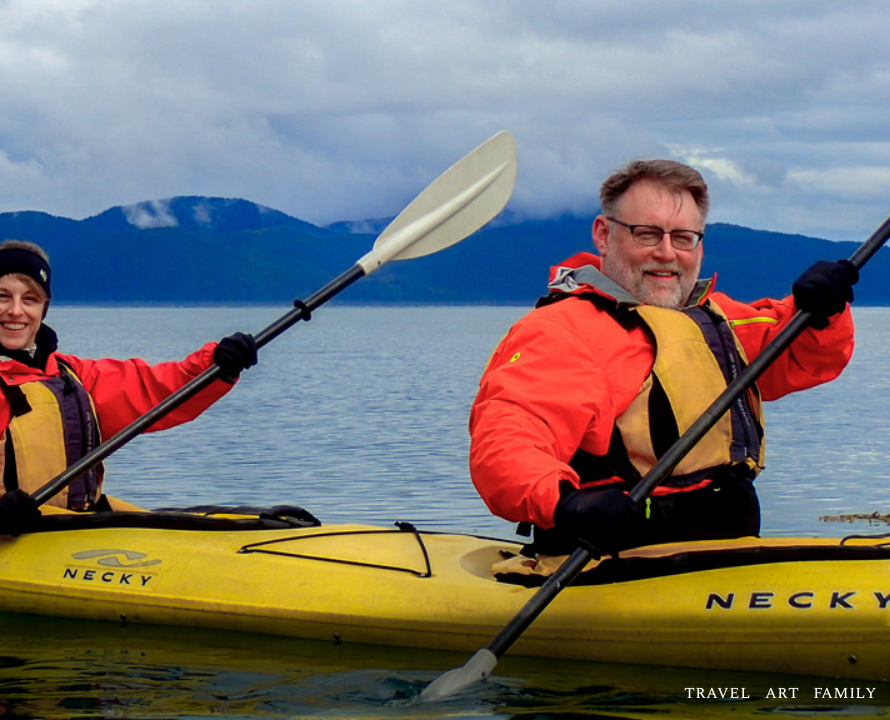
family (845, 692)
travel (717, 692)
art (782, 692)
